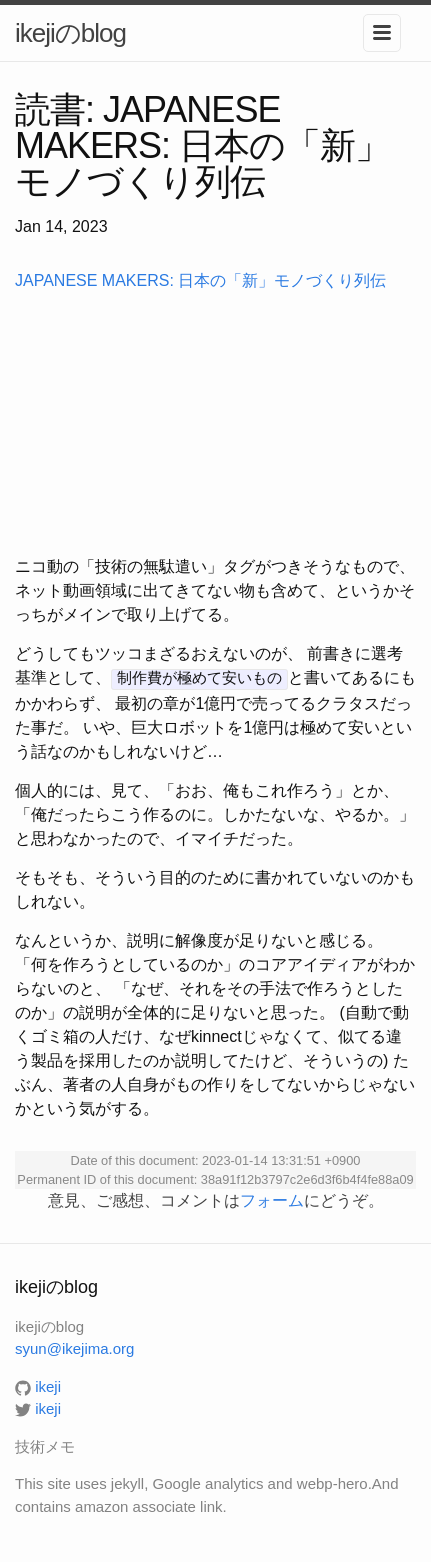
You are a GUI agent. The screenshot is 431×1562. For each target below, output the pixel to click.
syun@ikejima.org (74, 1347)
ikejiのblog (70, 33)
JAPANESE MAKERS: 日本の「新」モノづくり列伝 (200, 280)
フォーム (272, 1198)
